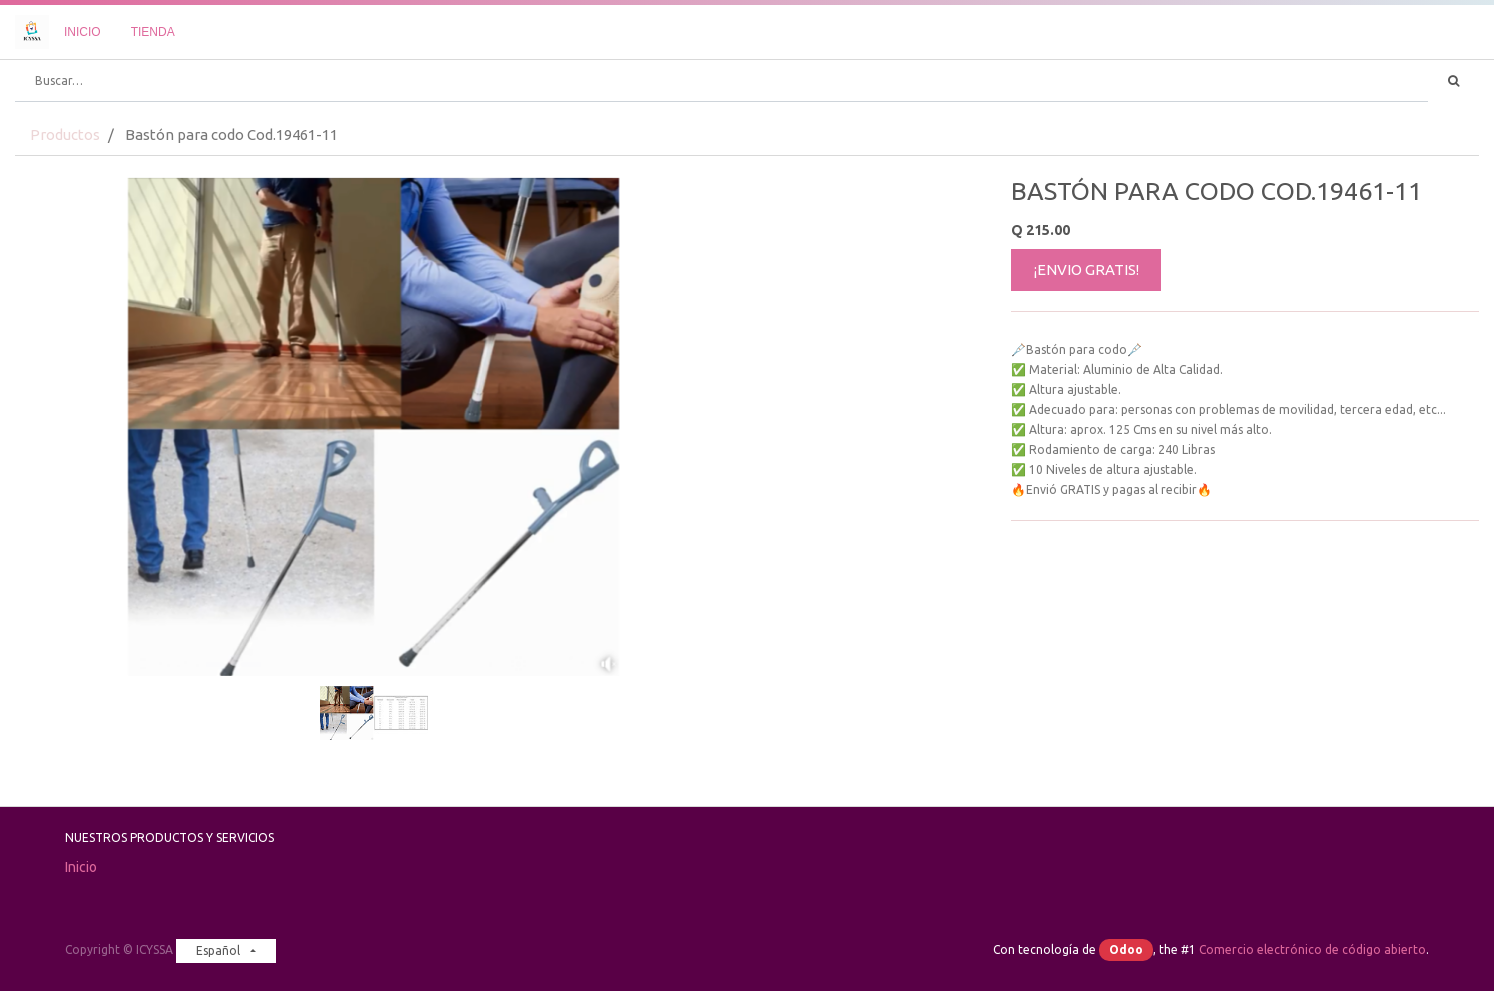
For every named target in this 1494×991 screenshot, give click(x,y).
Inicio (81, 867)
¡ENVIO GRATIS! (1086, 269)
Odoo (1126, 949)
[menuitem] (82, 32)
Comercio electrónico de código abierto (1312, 949)
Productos (65, 134)
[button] (69, 376)
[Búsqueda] (1453, 81)
